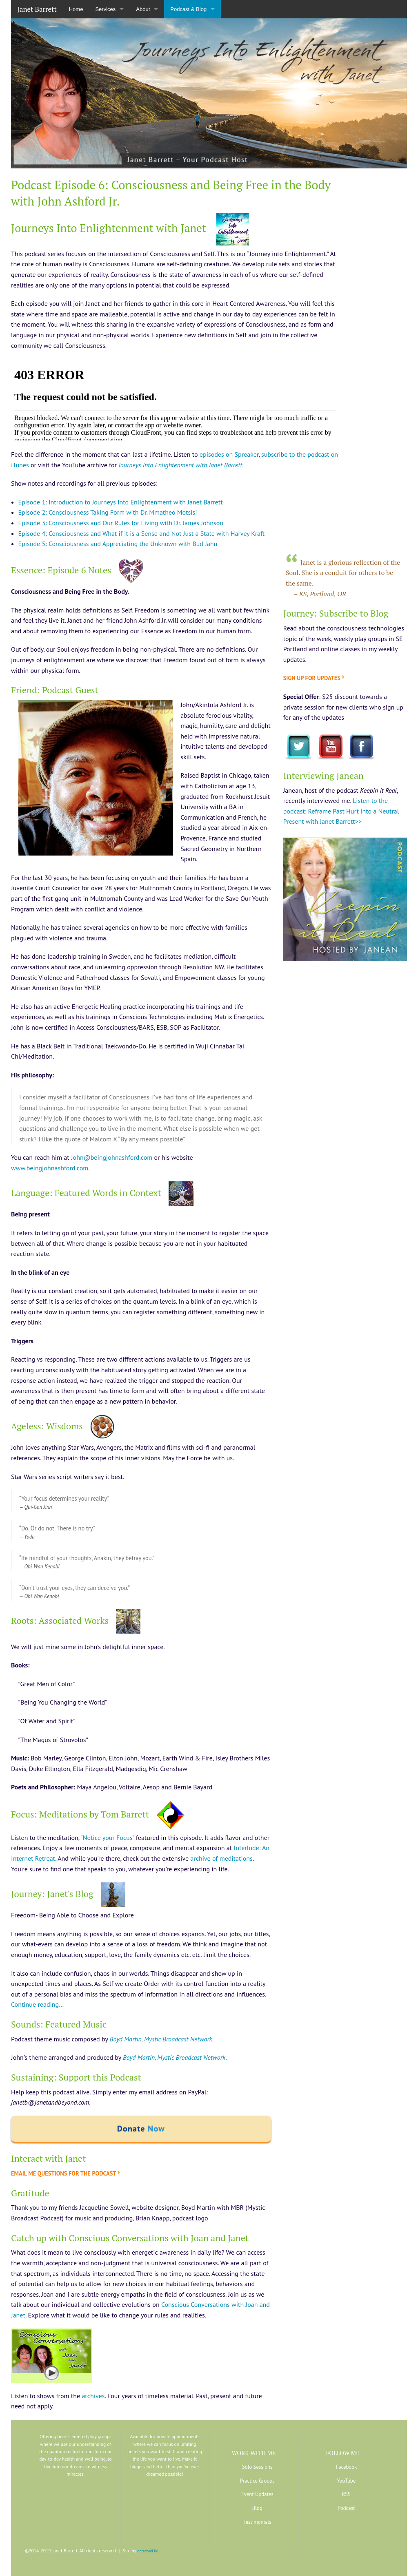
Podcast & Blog (188, 9)
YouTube (346, 2480)
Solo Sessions (257, 2466)
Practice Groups (257, 2480)
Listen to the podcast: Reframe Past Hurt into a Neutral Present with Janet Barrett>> (341, 810)
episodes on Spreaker (229, 454)
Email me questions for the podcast (63, 2173)
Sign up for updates (311, 678)
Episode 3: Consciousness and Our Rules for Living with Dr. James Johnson (120, 523)
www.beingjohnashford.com (49, 1168)
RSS (346, 2494)
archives (93, 2396)
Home (76, 9)
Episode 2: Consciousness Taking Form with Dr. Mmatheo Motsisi (107, 512)
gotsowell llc (148, 2551)
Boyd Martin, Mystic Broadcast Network (161, 2039)
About (143, 9)
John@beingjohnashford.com (111, 1157)
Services (105, 9)
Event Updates (257, 2494)
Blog (257, 2508)
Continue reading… (37, 2004)
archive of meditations (221, 1858)
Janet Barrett (37, 9)
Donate (141, 2128)
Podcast (346, 2508)
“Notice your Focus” (107, 1837)
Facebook (346, 2466)
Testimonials (257, 2522)
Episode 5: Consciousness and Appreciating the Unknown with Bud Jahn (118, 544)
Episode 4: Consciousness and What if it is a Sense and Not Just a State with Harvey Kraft (141, 533)
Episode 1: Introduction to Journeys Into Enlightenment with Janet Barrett (120, 502)
